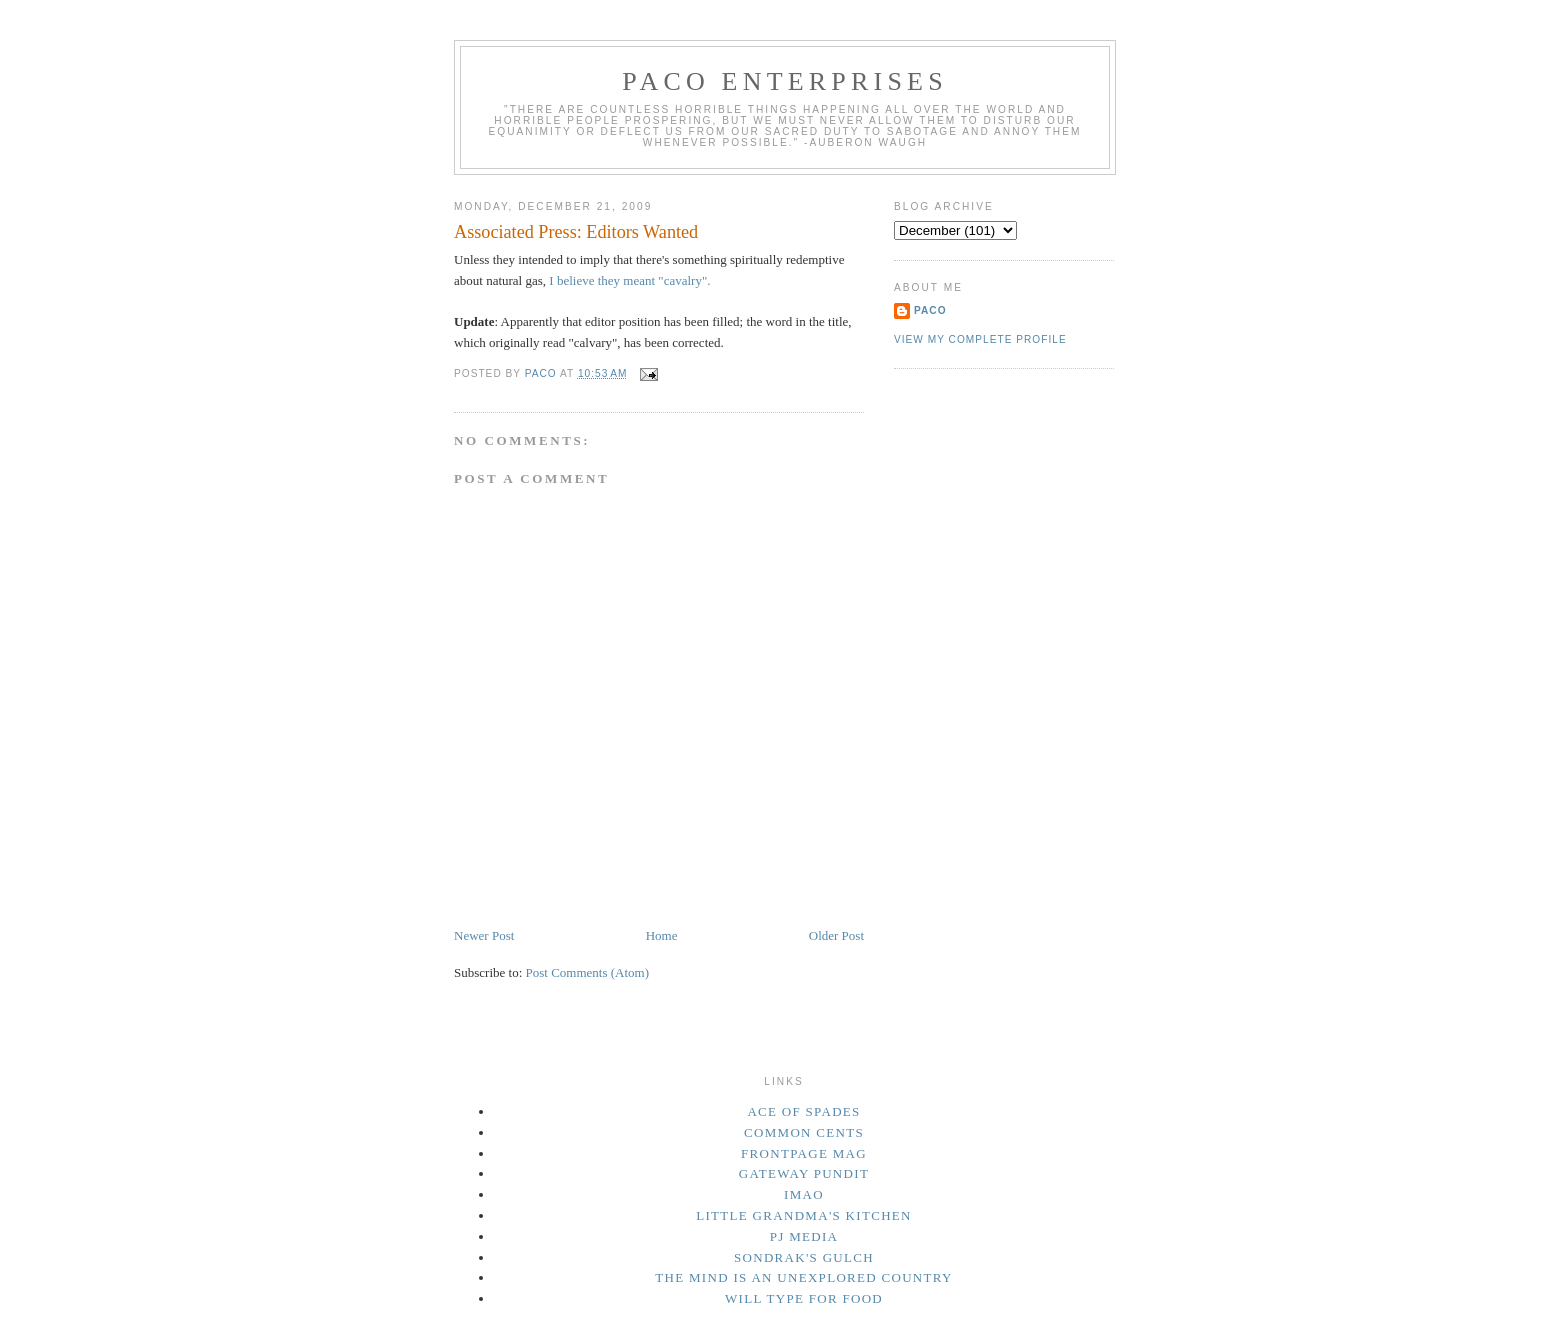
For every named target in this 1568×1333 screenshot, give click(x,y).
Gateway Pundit (804, 1173)
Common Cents (804, 1132)
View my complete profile (980, 339)
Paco (930, 310)
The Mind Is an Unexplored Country (804, 1277)
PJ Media (804, 1236)
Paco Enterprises (785, 81)
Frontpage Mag (804, 1153)
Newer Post (484, 935)
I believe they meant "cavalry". (629, 280)
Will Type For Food (804, 1298)
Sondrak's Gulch (804, 1257)
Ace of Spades (803, 1111)
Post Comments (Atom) (588, 972)
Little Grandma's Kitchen (804, 1215)
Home (662, 935)
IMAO (804, 1194)
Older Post (836, 935)
